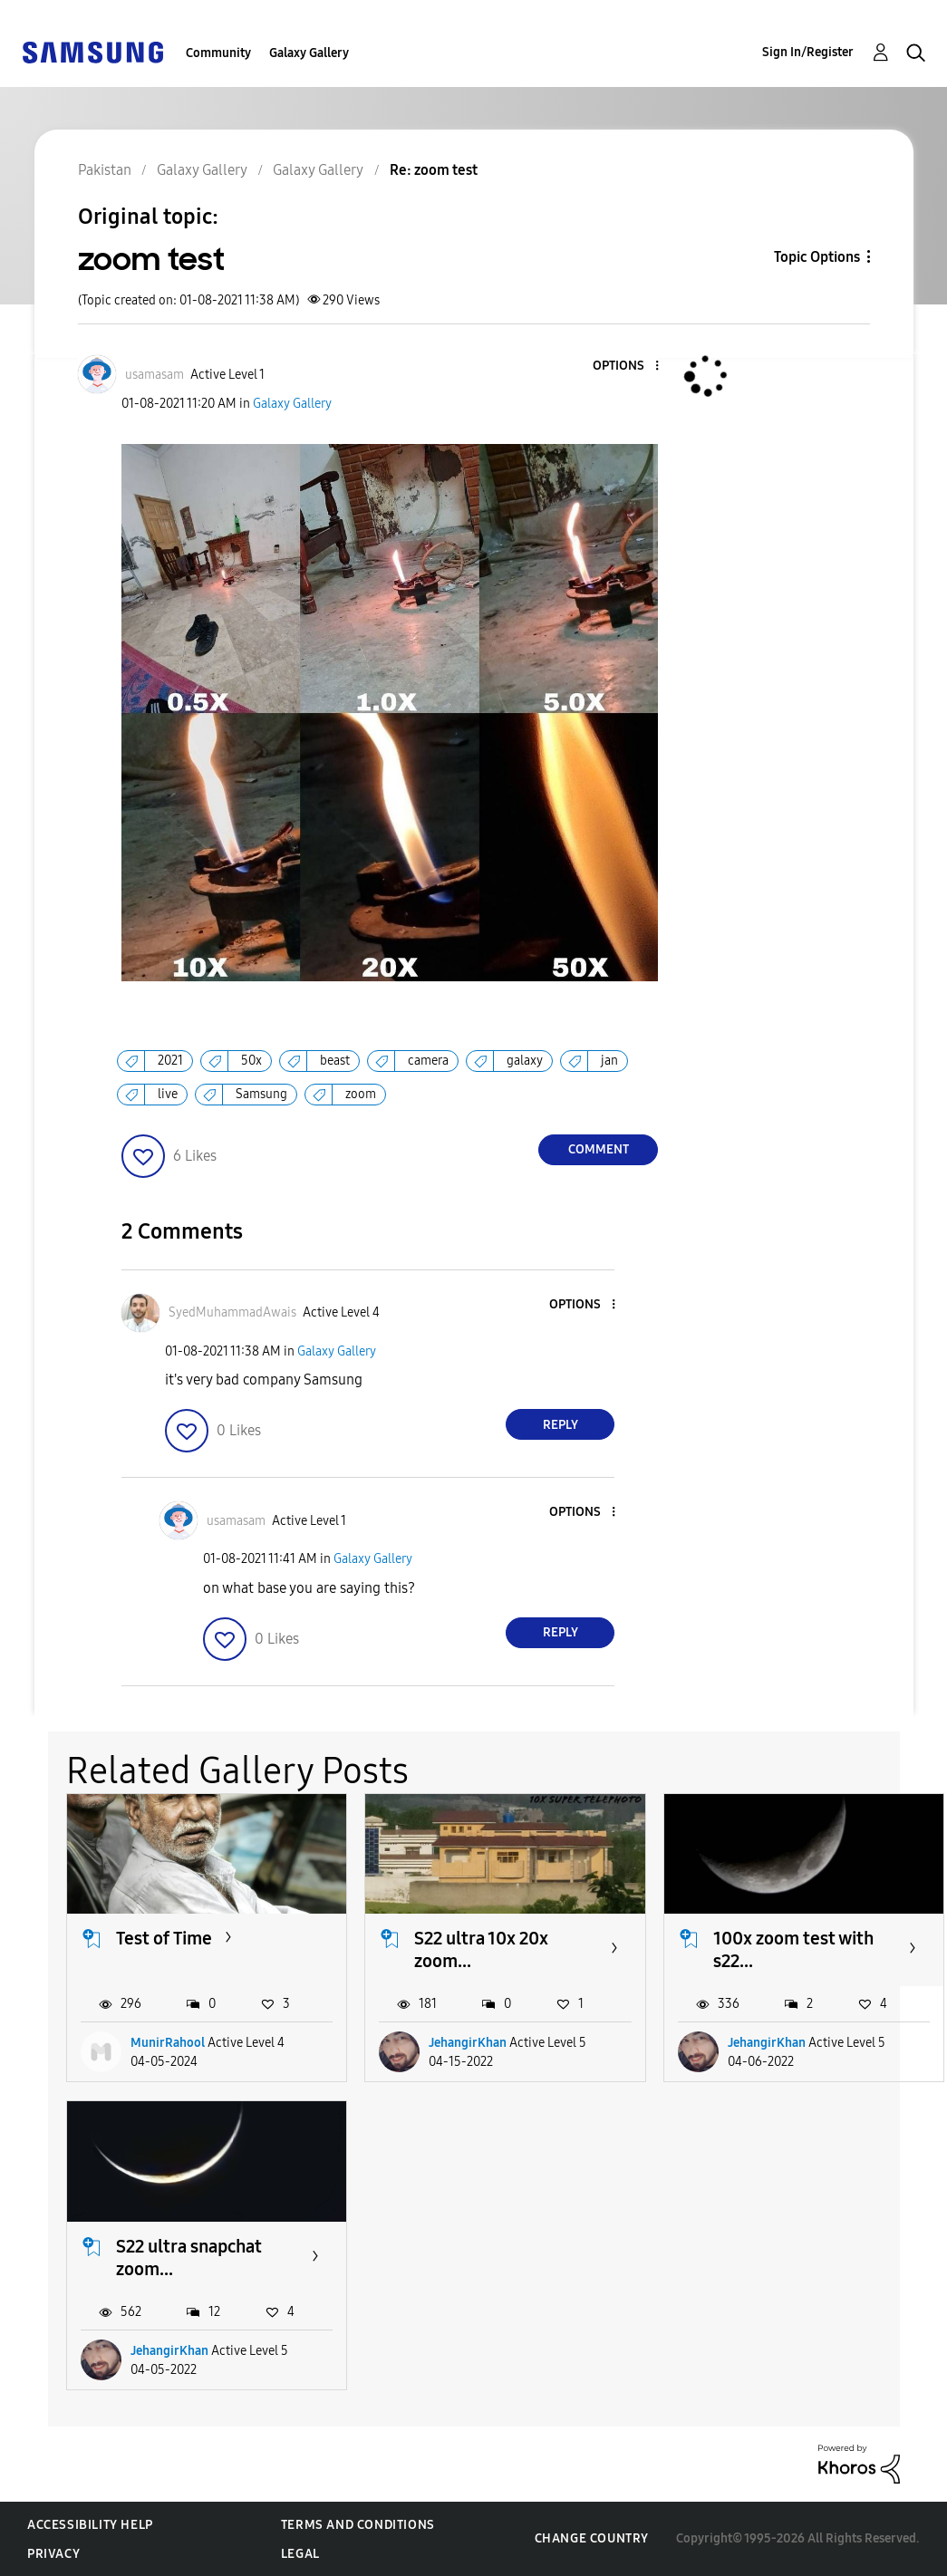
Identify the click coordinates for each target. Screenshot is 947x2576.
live (168, 1094)
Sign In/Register (808, 52)
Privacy (53, 2554)
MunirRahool (167, 2042)
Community (218, 53)
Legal (300, 2554)
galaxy (525, 1060)
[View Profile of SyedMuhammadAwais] (232, 1312)
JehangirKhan (468, 2042)
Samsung (261, 1094)
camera (428, 1060)
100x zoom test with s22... (793, 1949)
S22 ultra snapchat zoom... (189, 2257)
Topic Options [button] (817, 256)
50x (251, 1060)
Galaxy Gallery (309, 53)
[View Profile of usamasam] (154, 374)
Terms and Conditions (358, 2525)
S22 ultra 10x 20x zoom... (481, 1949)
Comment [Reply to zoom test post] (598, 1149)
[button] (627, 366)
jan (609, 1060)
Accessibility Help (90, 2525)
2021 (170, 1060)
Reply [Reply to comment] (560, 1425)
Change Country (592, 2538)
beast (335, 1060)
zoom (360, 1094)
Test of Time (164, 1938)
